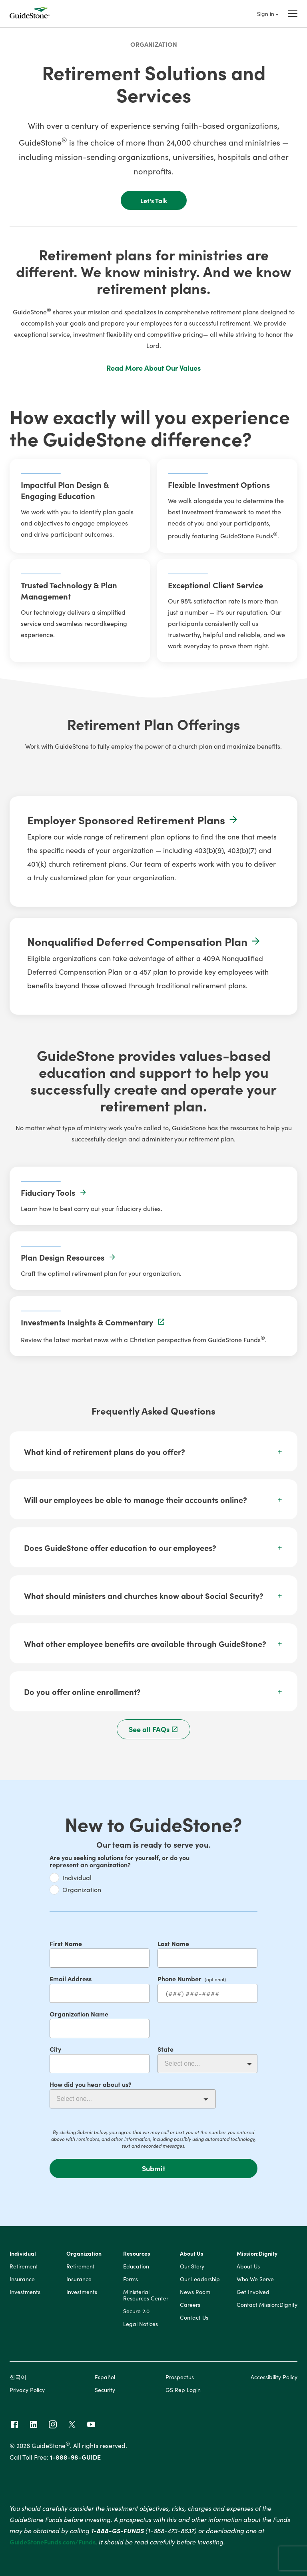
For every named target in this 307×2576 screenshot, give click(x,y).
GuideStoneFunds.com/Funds (53, 2541)
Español (105, 2377)
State (165, 2048)
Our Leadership (200, 2279)
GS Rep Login (183, 2389)
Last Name (173, 1943)
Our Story (192, 2266)
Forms (130, 2279)
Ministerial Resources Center (145, 2295)
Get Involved (253, 2292)
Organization (153, 44)
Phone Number (179, 1978)
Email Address (71, 1978)
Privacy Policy (27, 2389)
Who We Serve (255, 2279)
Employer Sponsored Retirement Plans (133, 819)
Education (136, 2266)
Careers (190, 2304)
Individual (77, 1877)
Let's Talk (153, 200)
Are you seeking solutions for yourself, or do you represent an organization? (119, 1861)
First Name (66, 1943)
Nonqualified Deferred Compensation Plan (144, 941)
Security (105, 2389)
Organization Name (79, 2013)
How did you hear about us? (91, 2084)
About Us (191, 2253)
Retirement (24, 2266)
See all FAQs (154, 1729)
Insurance (22, 2279)
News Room (195, 2292)
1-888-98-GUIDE (75, 2457)
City (55, 2048)
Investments (25, 2292)
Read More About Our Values (153, 368)
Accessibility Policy (274, 2377)
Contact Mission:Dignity (267, 2304)
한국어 (18, 2377)
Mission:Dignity (257, 2253)
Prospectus (179, 2377)
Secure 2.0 (136, 2311)
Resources (136, 2253)
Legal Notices (140, 2324)
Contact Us (194, 2317)
